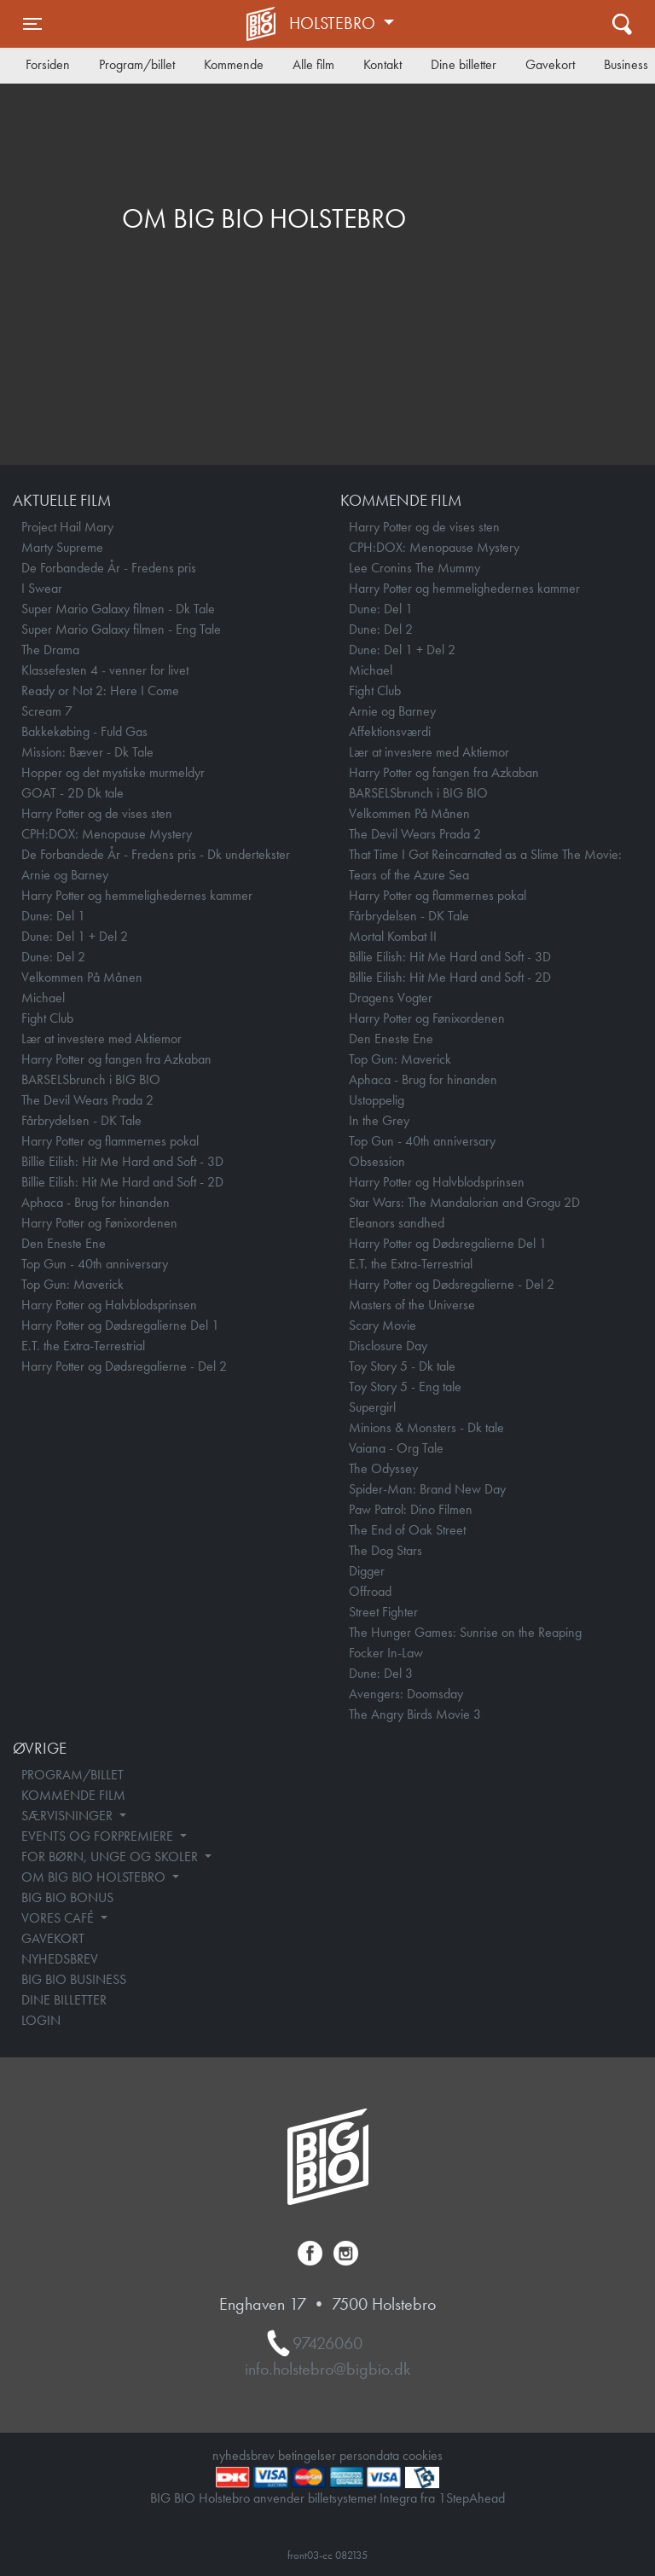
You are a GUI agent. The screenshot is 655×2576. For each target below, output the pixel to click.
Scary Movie (382, 1325)
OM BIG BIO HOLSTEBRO (95, 1877)
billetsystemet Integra (362, 2498)
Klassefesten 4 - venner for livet (104, 670)
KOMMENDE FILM (73, 1795)
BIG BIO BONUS (67, 1897)
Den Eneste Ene (63, 1243)
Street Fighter (383, 1612)
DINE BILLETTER (64, 2000)
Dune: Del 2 (53, 957)
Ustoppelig (376, 1100)
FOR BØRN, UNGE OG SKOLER (111, 1856)
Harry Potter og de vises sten (96, 813)
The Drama (50, 650)
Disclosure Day (388, 1346)
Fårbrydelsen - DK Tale (81, 1120)
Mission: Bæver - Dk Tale (87, 752)
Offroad (370, 1591)
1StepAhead (471, 2498)
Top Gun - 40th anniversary (94, 1264)
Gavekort (550, 64)
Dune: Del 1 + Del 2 (74, 936)
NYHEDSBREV (59, 1959)
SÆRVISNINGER (68, 1816)
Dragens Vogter (390, 998)
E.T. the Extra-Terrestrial (83, 1346)
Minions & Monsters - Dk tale (426, 1427)
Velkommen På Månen (81, 977)
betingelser (307, 2455)
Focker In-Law (386, 1653)
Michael (43, 998)
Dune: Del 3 (381, 1673)
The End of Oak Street (407, 1530)
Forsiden (48, 64)
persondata (369, 2455)
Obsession (377, 1161)
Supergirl (372, 1407)
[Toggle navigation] (32, 24)
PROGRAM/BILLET (72, 1775)
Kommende (234, 64)
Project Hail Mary (67, 527)
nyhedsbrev (243, 2455)
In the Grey (379, 1120)
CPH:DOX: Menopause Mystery (106, 834)
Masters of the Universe (412, 1305)
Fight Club (47, 1018)
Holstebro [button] (334, 23)
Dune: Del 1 (53, 916)
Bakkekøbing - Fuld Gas (84, 731)
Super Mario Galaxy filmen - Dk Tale (118, 609)
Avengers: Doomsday (406, 1694)
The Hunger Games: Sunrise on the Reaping (465, 1632)
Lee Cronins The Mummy (414, 568)
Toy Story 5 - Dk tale (402, 1366)
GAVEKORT (52, 1938)
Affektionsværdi (390, 731)
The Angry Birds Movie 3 (415, 1714)
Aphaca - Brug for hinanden (95, 1202)
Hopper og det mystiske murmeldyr (113, 772)
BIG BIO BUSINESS (73, 1979)
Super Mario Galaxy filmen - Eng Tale (121, 629)
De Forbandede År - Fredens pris (108, 568)
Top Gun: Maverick (72, 1284)
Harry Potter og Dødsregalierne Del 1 (120, 1325)
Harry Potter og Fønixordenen (99, 1223)
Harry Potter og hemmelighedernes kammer (136, 895)
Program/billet (137, 64)
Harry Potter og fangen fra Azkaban (116, 1059)
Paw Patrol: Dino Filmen (410, 1509)
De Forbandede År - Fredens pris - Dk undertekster (155, 854)
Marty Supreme (62, 547)
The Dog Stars (385, 1550)
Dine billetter (463, 64)
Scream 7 (46, 711)
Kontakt (382, 64)
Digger (367, 1571)
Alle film (313, 64)
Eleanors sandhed (396, 1223)
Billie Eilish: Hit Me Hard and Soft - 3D (122, 1161)
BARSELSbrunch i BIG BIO (90, 1079)
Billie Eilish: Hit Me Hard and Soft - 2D (122, 1182)
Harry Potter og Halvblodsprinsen (109, 1305)
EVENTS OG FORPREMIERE (99, 1836)
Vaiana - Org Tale (396, 1448)
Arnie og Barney (64, 875)
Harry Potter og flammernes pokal (110, 1141)
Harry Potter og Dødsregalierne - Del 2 (124, 1366)
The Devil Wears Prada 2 (87, 1100)
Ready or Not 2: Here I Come (100, 690)
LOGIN (41, 2020)
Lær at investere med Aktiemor (101, 1038)
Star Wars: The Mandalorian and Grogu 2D (464, 1202)
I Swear (41, 588)
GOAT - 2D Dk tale (72, 793)
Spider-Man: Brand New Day (427, 1489)
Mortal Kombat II (393, 936)
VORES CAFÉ (59, 1918)
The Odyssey (383, 1468)
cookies (423, 2455)
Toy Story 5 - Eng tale (405, 1386)
